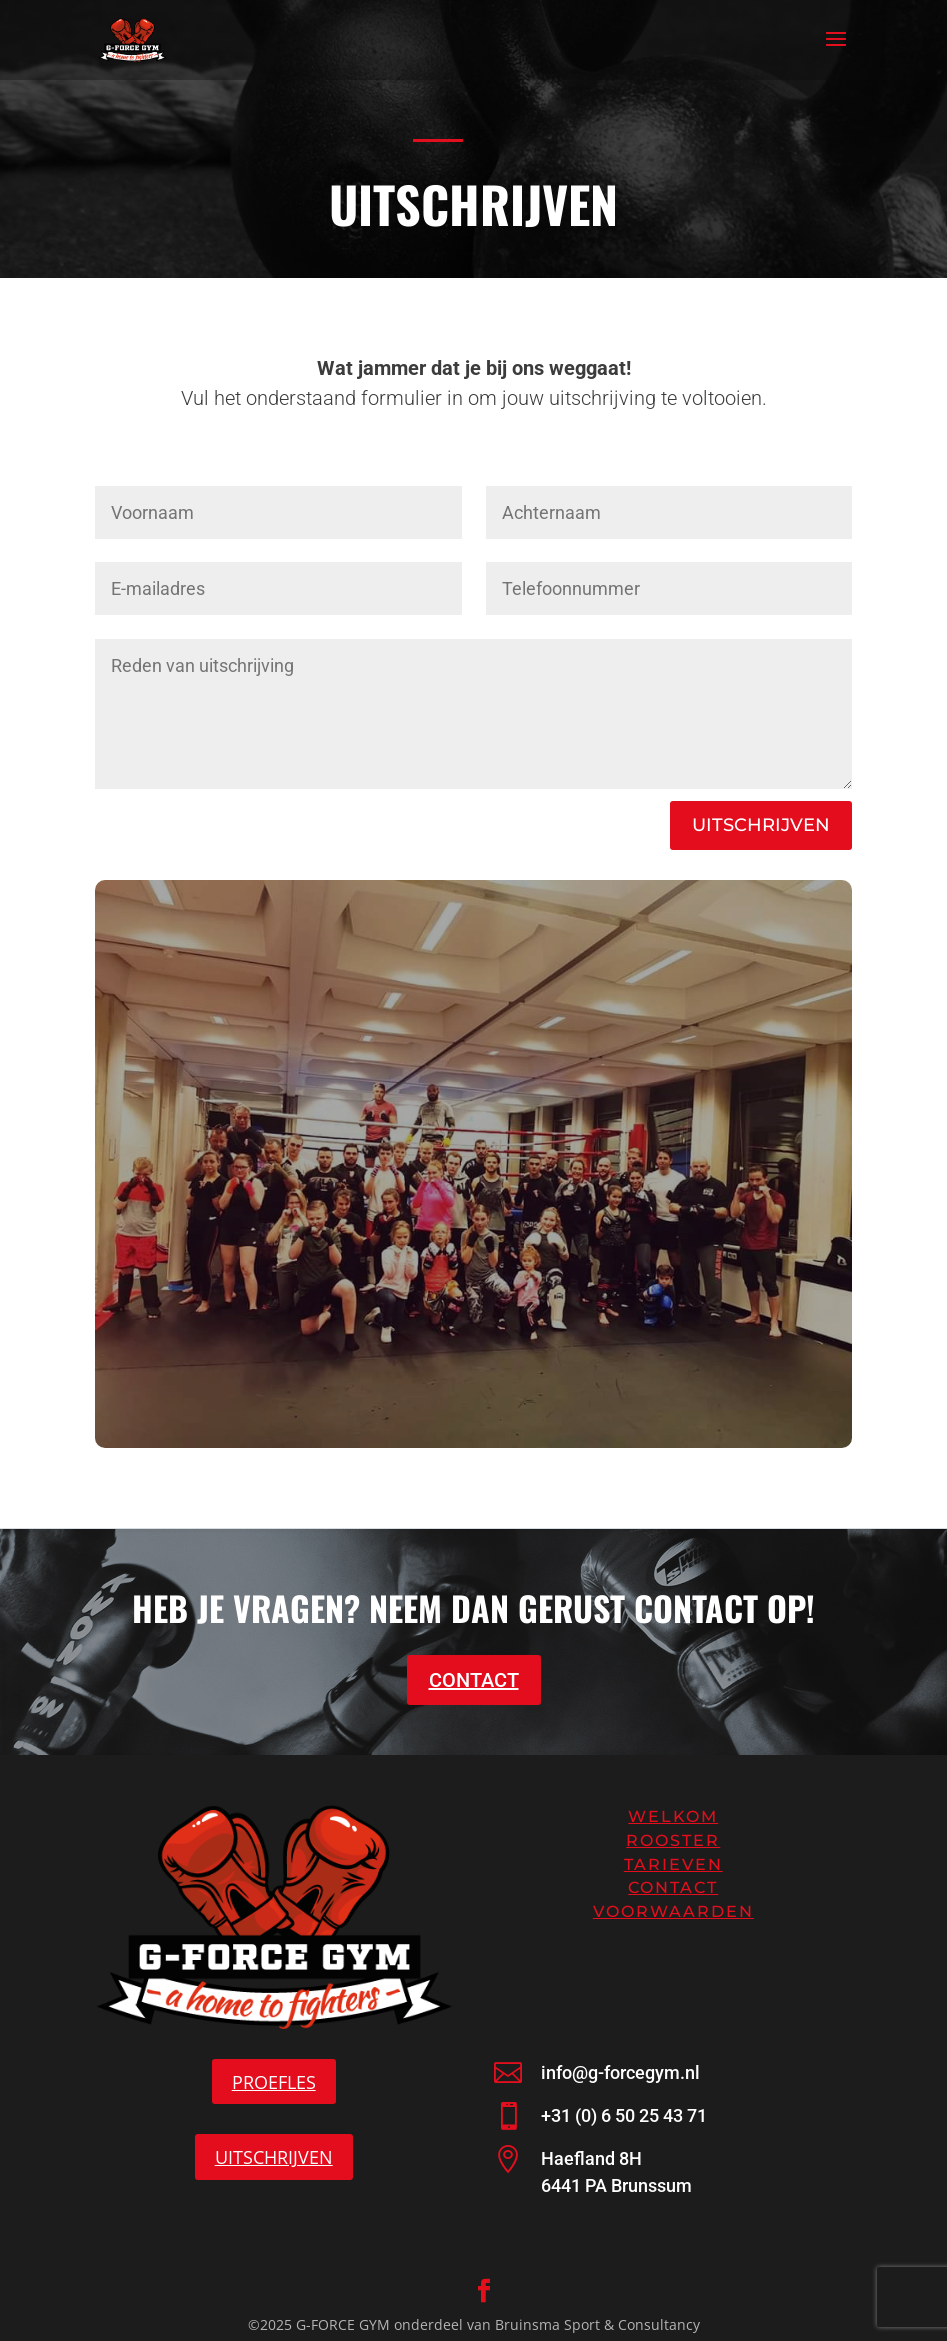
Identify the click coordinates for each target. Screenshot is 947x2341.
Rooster (673, 1840)
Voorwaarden (673, 1911)
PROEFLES (274, 2082)
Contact (673, 1887)
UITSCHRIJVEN (761, 825)
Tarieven (673, 1864)
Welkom (673, 1816)
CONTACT (474, 1680)
